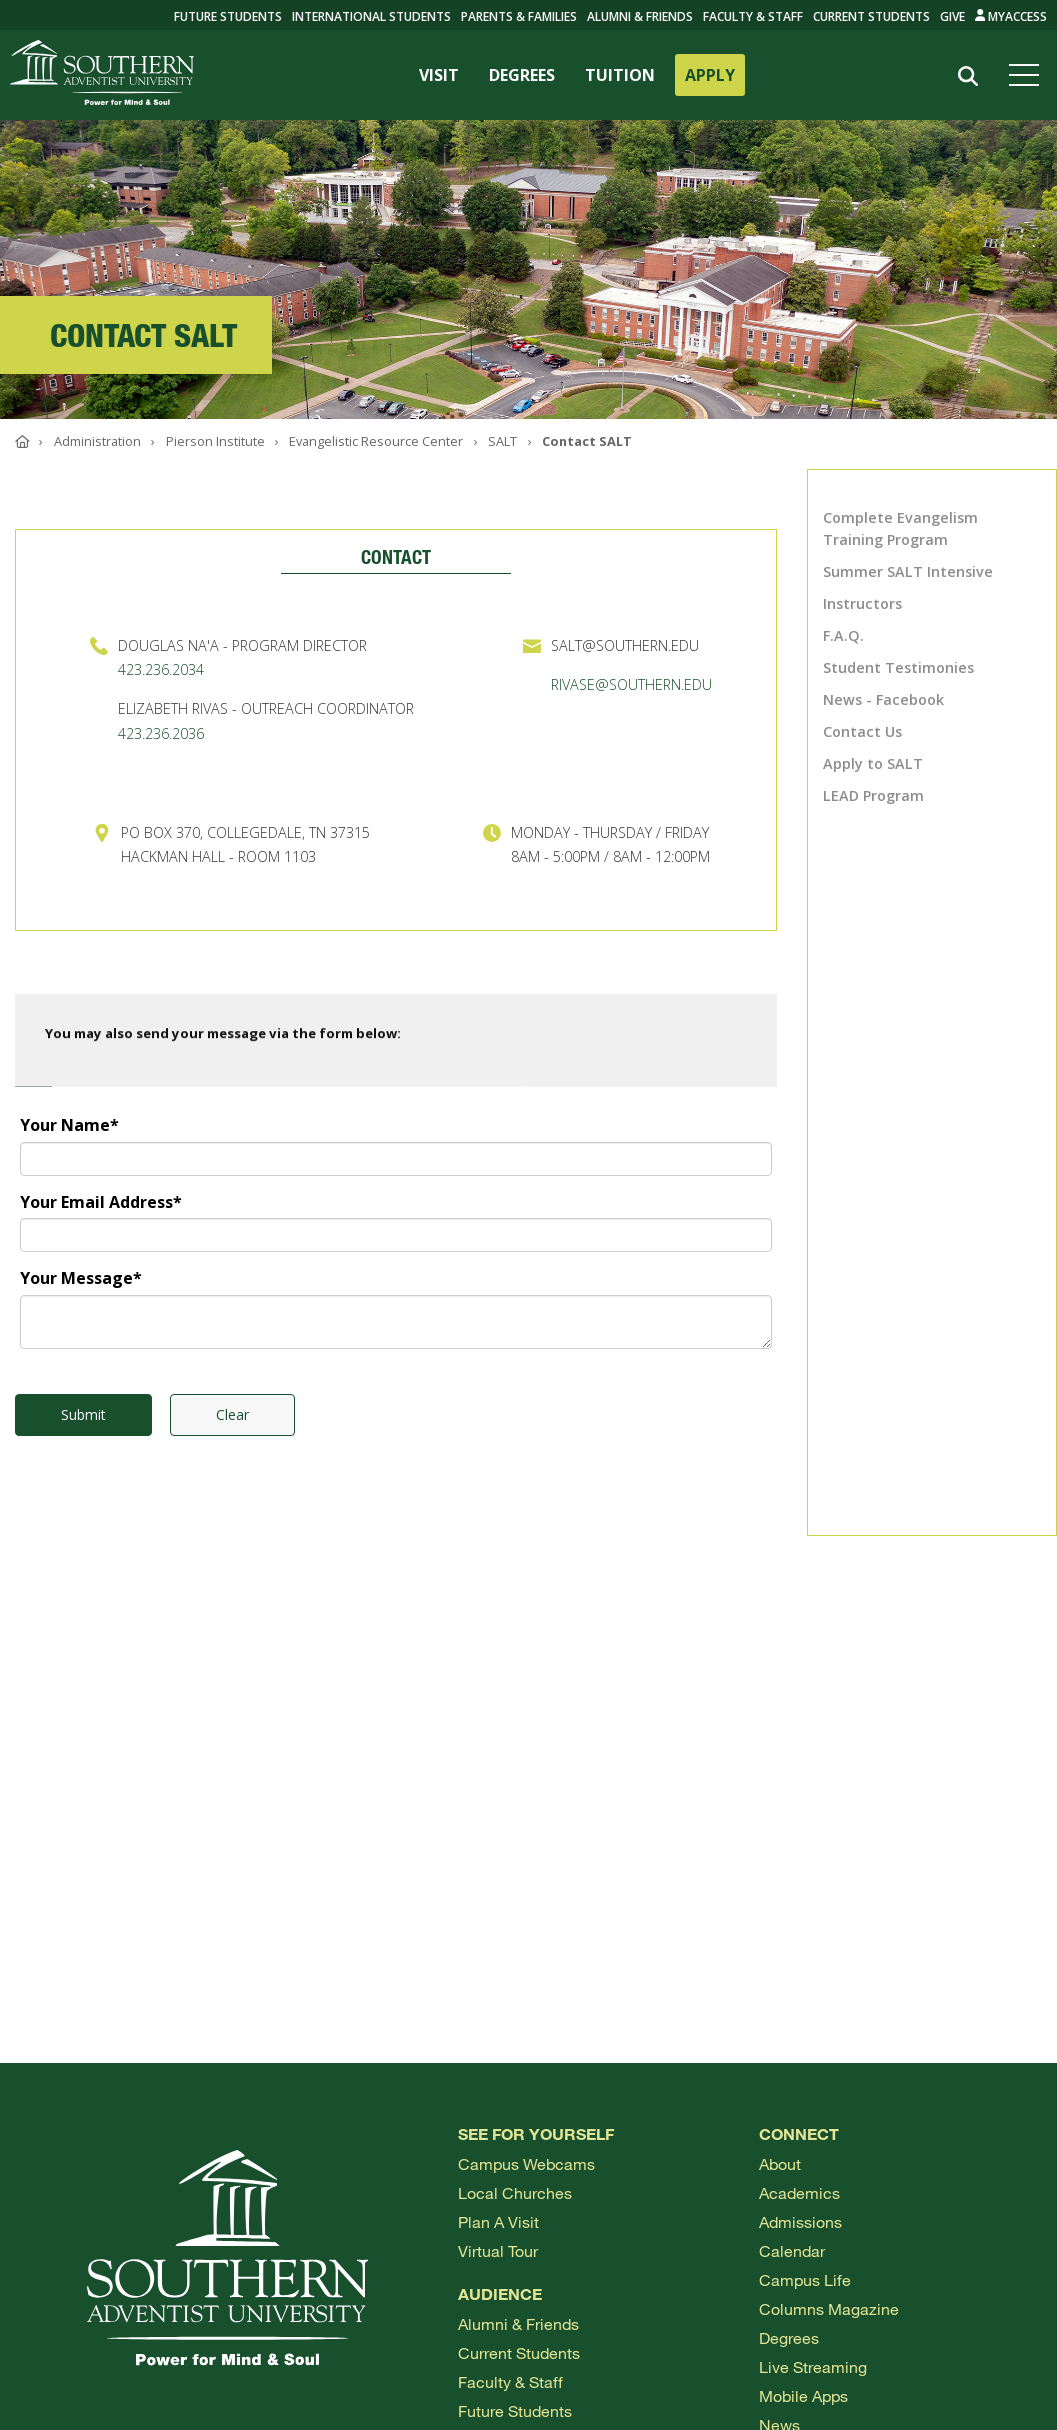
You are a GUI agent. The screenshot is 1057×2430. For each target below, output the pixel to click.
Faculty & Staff (753, 16)
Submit (83, 1414)
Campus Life (805, 2279)
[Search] (968, 76)
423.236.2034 (161, 669)
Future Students (515, 2410)
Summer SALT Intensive (908, 571)
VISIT (439, 75)
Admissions (800, 2221)
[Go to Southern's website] (102, 75)
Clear (232, 1414)
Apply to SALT (873, 763)
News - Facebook (883, 699)
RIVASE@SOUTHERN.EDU (631, 684)
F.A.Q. (843, 635)
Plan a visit (498, 2221)
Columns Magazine (829, 2308)
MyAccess (1011, 16)
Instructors (862, 603)
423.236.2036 (161, 733)
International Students (371, 16)
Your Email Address (101, 1202)
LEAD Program (873, 795)
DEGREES (522, 75)
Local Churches (515, 2192)
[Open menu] (1028, 75)
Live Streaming (813, 2366)
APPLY (710, 75)
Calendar (792, 2250)
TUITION (620, 75)
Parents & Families (519, 16)
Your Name (69, 1125)
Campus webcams (526, 2163)
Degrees (789, 2337)
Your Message (81, 1278)
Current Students (871, 16)
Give (952, 16)
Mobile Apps (803, 2395)
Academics (799, 2192)
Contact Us (862, 731)
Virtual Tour (498, 2250)
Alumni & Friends (640, 16)
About (780, 2163)
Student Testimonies (898, 667)
